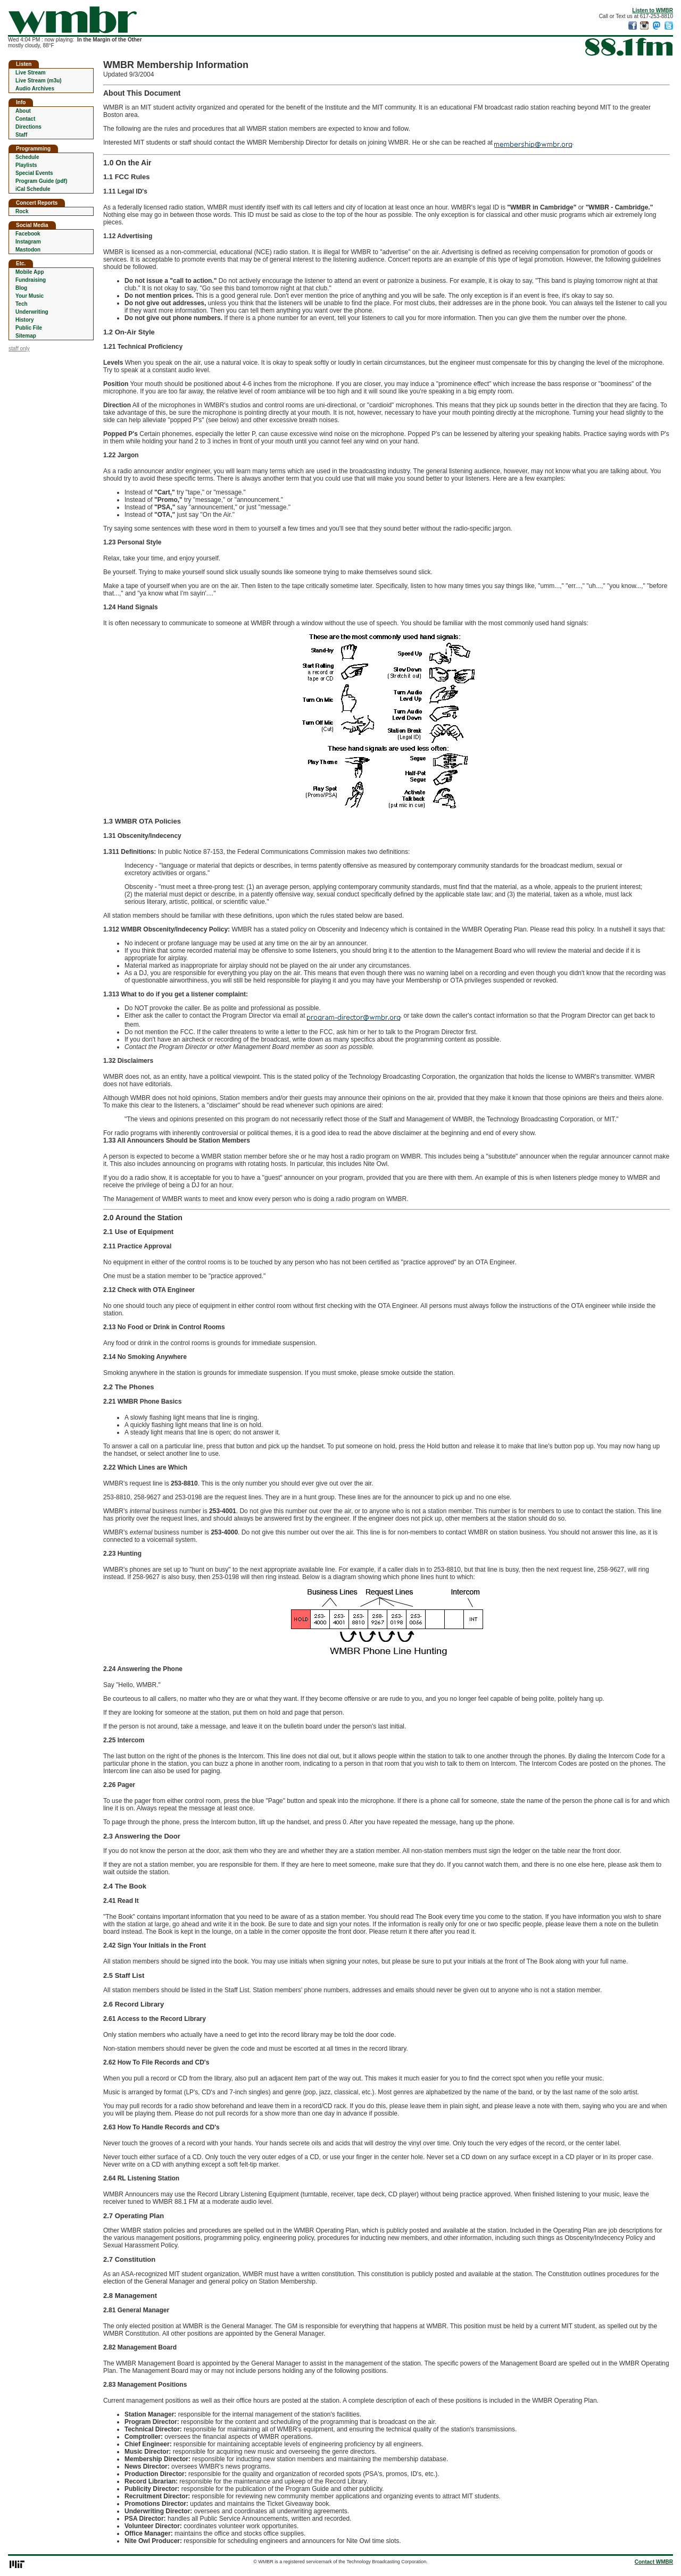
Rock (21, 211)
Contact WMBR (654, 2562)
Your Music (29, 296)
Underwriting (31, 312)
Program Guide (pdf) (41, 181)
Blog (21, 288)
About (23, 111)
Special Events (34, 173)
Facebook (27, 234)
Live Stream (30, 72)
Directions (28, 127)
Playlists (26, 165)
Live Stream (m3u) (38, 80)
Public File (28, 328)
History (24, 320)
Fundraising (30, 280)
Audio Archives (34, 88)
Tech (21, 304)
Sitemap (25, 336)
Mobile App (29, 272)
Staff (21, 135)
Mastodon (27, 250)
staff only (19, 348)
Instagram (28, 242)
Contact (25, 119)
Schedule (27, 157)
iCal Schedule (33, 189)
